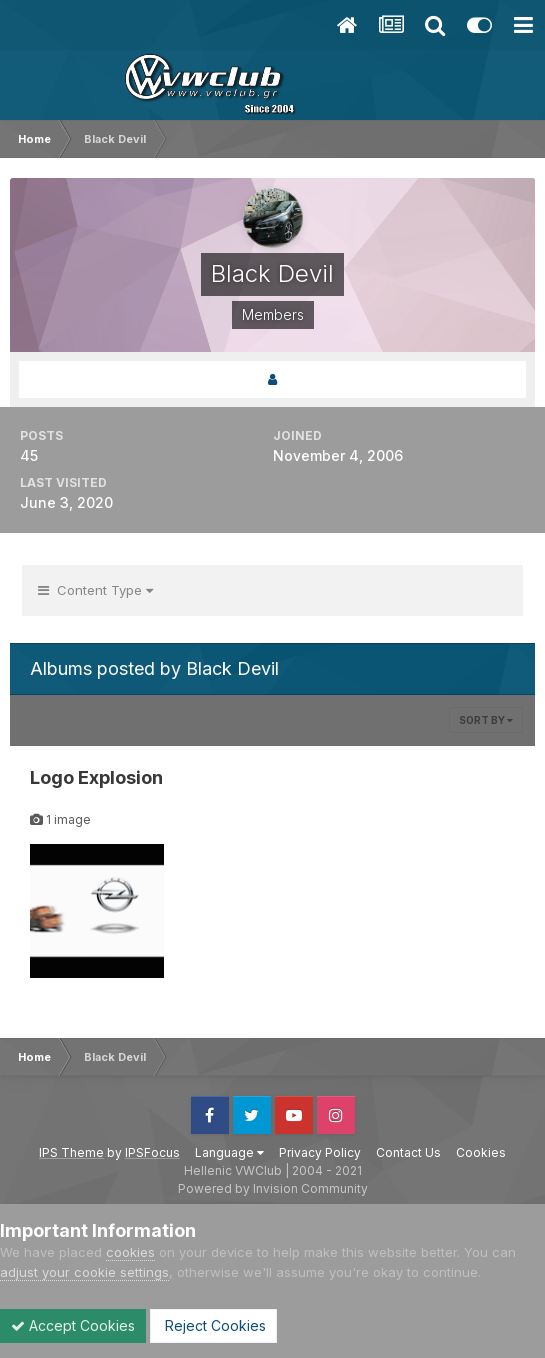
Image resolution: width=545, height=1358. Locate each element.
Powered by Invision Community (273, 1188)
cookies (130, 1252)
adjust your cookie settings (84, 1272)
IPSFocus (152, 1152)
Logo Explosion (96, 777)
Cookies (481, 1152)
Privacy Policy (320, 1152)
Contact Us (408, 1152)
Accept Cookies (73, 1325)
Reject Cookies (213, 1325)
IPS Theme (71, 1152)
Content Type (95, 590)
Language (229, 1152)
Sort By (486, 720)
